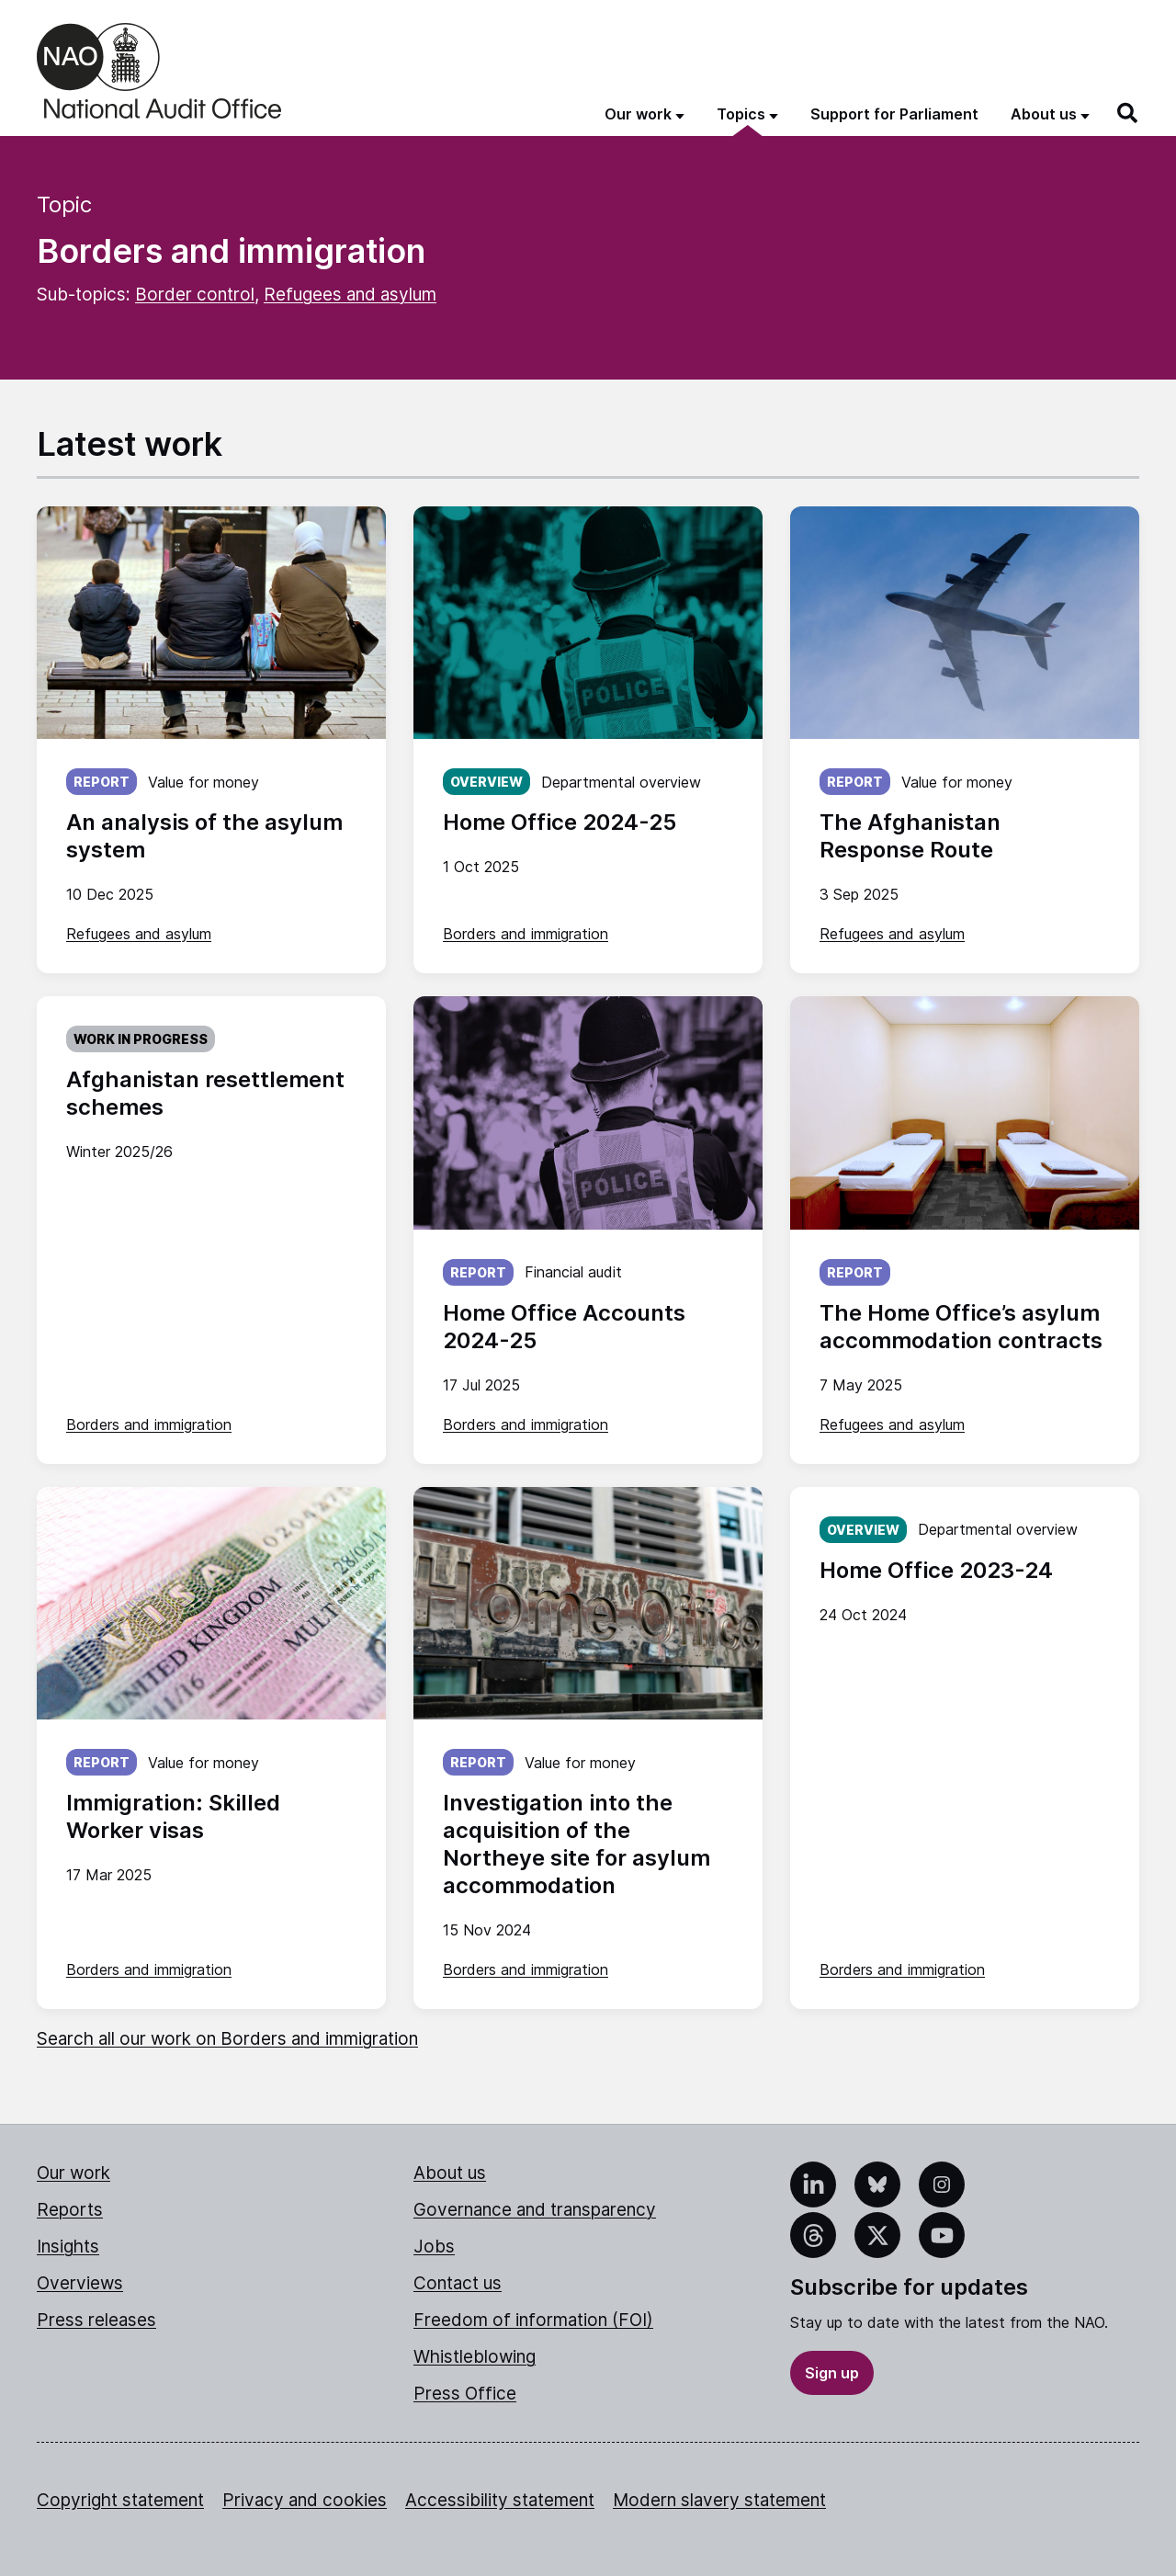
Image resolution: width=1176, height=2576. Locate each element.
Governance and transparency (534, 2209)
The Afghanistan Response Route (910, 836)
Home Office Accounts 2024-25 (564, 1326)
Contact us (457, 2283)
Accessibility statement (499, 2500)
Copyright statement (120, 2500)
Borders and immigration (525, 934)
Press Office (464, 2393)
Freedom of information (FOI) (533, 2320)
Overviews (80, 2283)
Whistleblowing (474, 2356)
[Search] (1128, 113)
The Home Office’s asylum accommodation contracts (961, 1326)
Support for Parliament (894, 114)
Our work (73, 2173)
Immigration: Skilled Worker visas (173, 1816)
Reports (70, 2209)
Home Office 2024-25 (559, 822)
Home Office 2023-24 (936, 1570)
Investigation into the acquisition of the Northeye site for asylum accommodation (576, 1844)
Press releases (96, 2320)
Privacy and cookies (304, 2500)
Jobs (434, 2246)
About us (449, 2173)
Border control (194, 294)
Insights (68, 2246)
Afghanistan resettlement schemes (205, 1093)
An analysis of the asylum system (204, 836)
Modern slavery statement (719, 2500)
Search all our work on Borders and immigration (227, 2038)
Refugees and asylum (350, 294)
